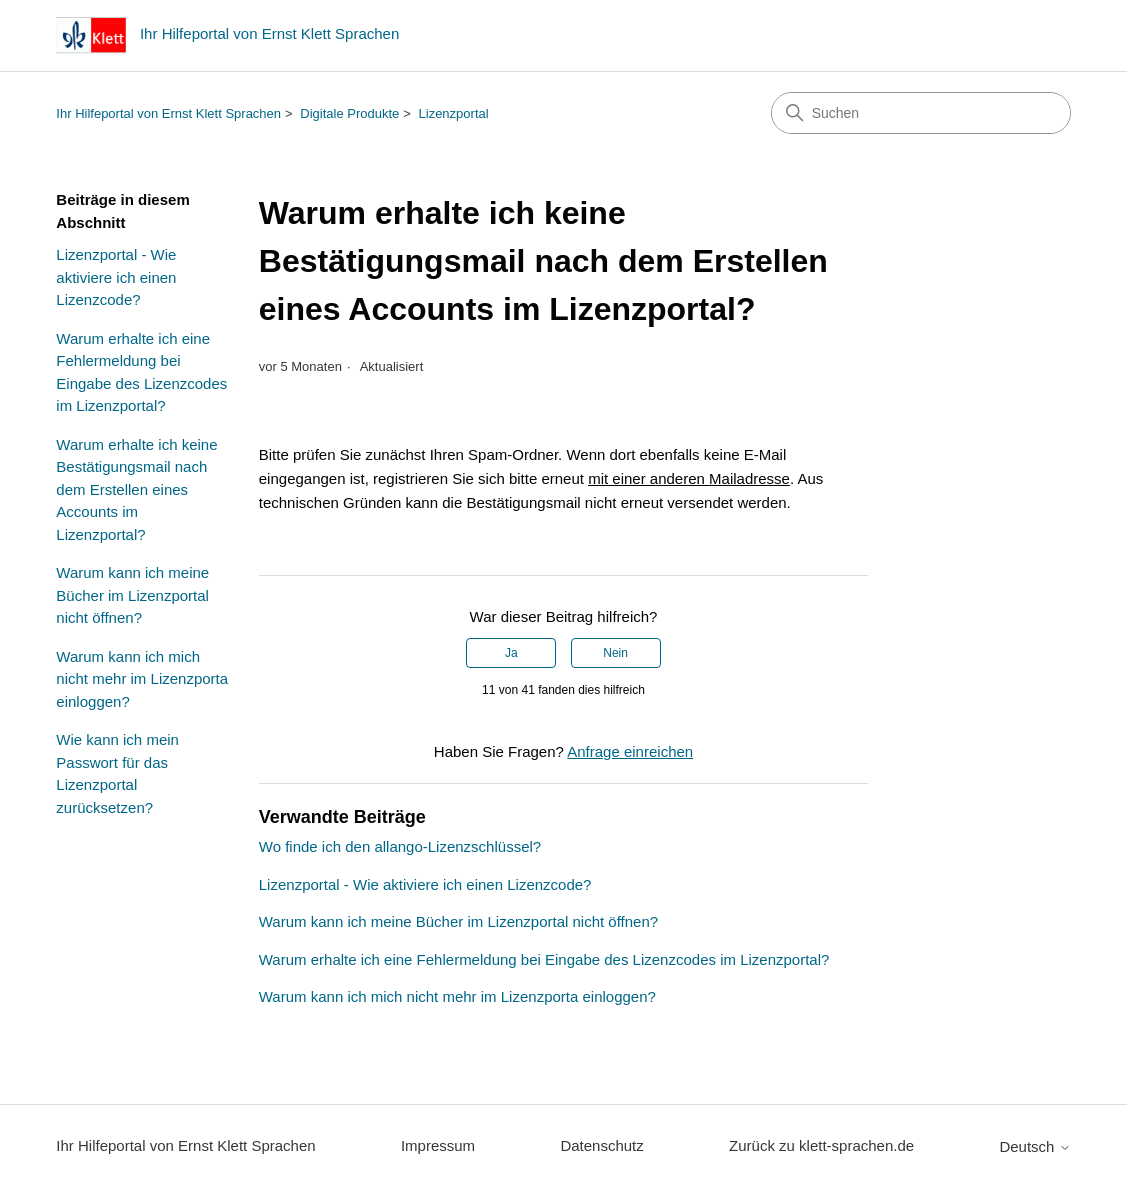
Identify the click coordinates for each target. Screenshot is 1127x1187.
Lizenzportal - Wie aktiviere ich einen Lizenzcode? (116, 277)
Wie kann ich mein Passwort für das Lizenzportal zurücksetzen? (117, 773)
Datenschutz (601, 1145)
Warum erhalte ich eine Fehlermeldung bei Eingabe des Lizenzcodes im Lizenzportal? (141, 372)
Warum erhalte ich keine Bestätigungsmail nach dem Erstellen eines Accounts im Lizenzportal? (136, 489)
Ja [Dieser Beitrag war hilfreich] (511, 653)
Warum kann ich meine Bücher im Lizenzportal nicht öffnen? (132, 595)
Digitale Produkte (349, 113)
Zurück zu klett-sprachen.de (821, 1145)
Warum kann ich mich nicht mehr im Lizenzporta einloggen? (142, 679)
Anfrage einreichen (630, 751)
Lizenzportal (454, 113)
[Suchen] (921, 113)
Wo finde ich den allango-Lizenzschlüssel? (400, 846)
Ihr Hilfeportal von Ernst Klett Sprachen (168, 113)
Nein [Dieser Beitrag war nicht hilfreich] (615, 653)
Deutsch (1034, 1146)
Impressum (438, 1145)
